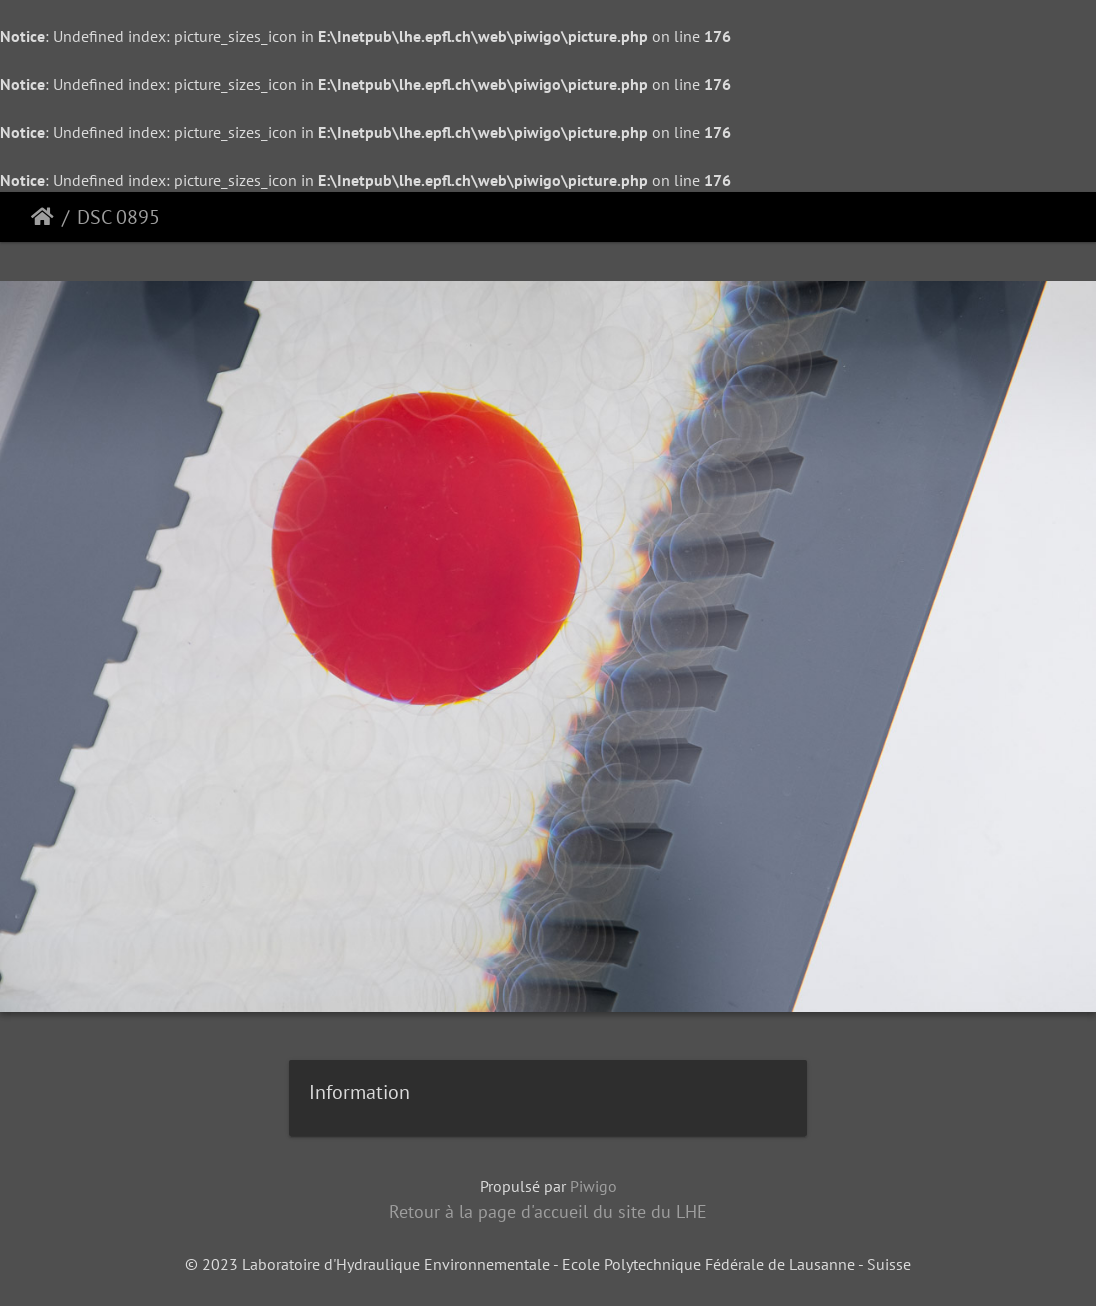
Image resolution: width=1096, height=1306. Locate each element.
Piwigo (593, 1186)
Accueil (42, 217)
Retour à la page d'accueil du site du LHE (548, 1211)
